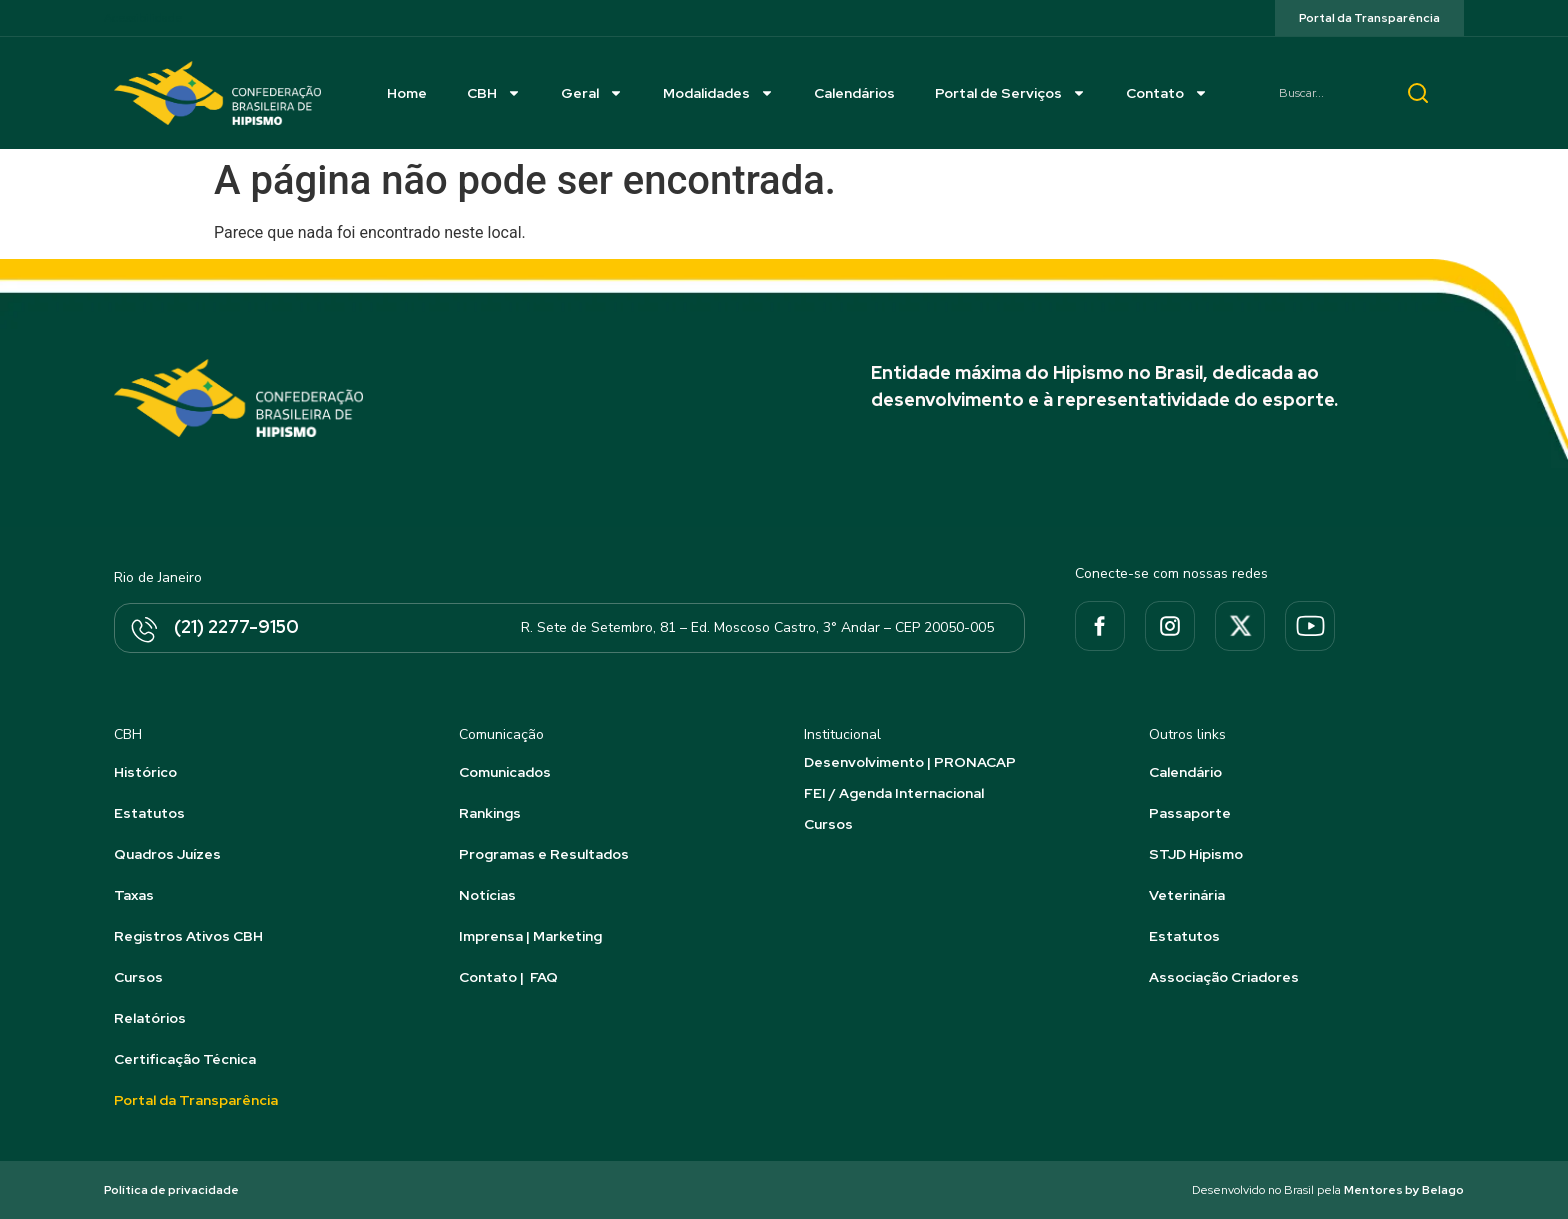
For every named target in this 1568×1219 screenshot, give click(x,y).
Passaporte (1190, 813)
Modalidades (718, 93)
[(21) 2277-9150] (143, 631)
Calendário (1185, 772)
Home (407, 93)
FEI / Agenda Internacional (894, 793)
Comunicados (505, 772)
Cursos (138, 977)
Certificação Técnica (185, 1059)
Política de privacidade (171, 1190)
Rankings (490, 813)
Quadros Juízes (167, 854)
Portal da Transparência (196, 1100)
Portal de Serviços (1010, 93)
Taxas (134, 895)
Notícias (487, 895)
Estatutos (149, 813)
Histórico (145, 772)
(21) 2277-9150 (236, 626)
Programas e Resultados (544, 854)
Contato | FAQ (508, 977)
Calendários (854, 93)
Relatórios (150, 1018)
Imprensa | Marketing (530, 936)
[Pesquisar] (1418, 93)
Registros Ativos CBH (188, 936)
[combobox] (1324, 93)
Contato (1167, 93)
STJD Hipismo (1196, 854)
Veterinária (1187, 895)
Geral (592, 93)
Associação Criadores (1224, 977)
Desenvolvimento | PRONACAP (910, 762)
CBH (494, 93)
